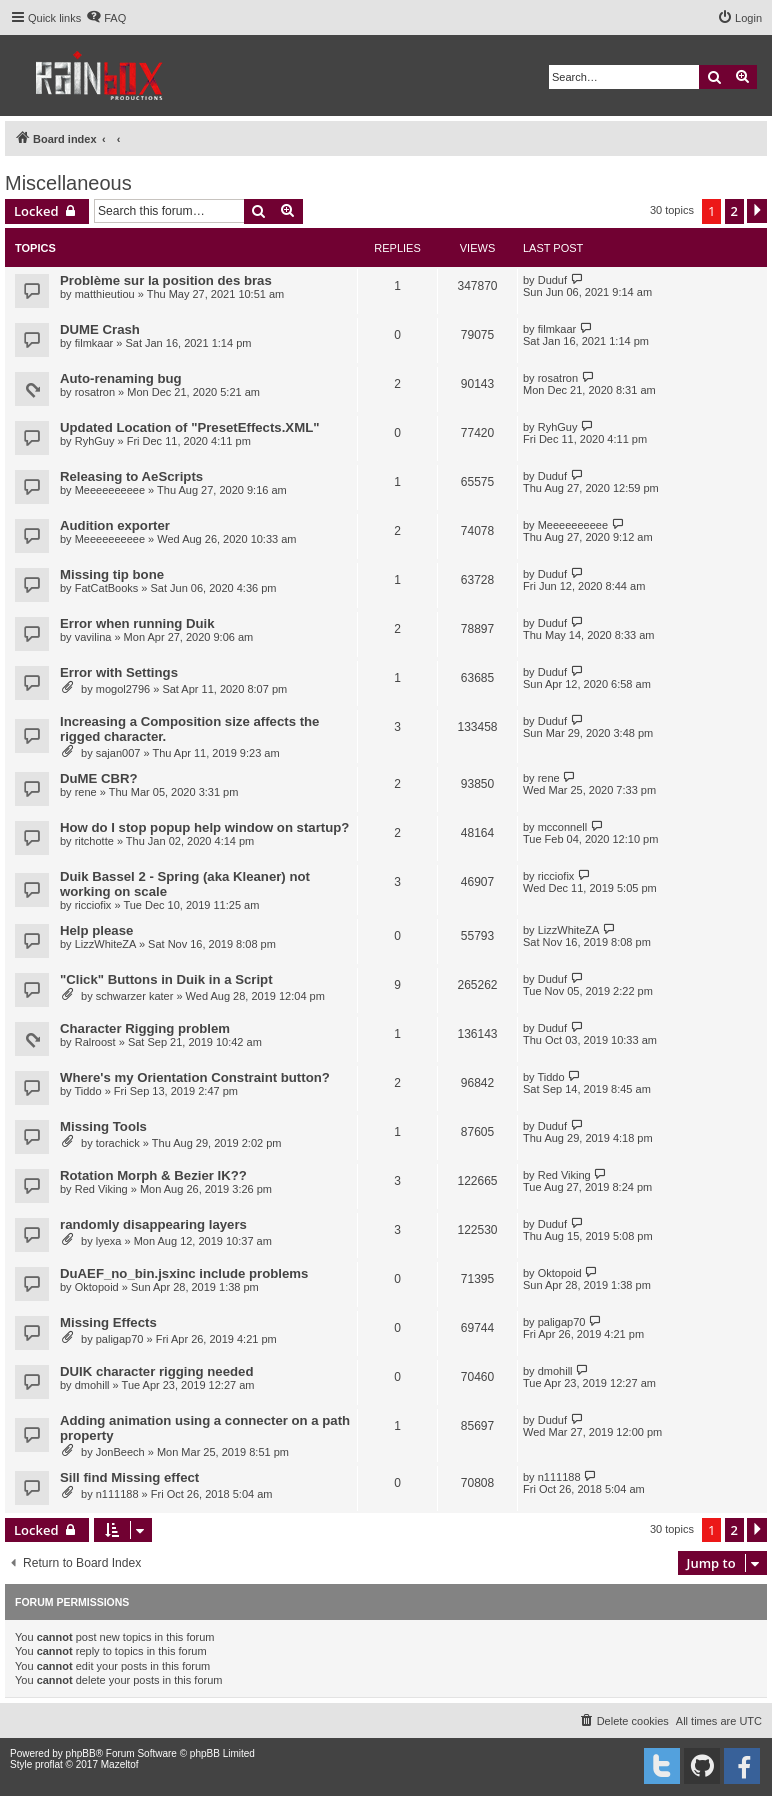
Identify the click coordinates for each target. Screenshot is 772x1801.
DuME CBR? (99, 778)
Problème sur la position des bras (166, 280)
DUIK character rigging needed (156, 1371)
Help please (96, 930)
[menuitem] (106, 18)
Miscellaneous (68, 183)
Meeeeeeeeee (110, 490)
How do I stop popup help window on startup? (204, 827)
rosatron (95, 392)
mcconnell (563, 827)
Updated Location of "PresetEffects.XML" (189, 427)
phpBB (81, 1753)
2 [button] (734, 211)
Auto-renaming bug (121, 378)
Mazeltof (120, 1764)
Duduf (552, 280)
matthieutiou (105, 294)
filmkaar (94, 343)
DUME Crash (100, 329)
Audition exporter (115, 525)
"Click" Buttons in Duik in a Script (166, 979)
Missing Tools (103, 1126)
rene (86, 792)
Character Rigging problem (145, 1028)
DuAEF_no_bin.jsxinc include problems (184, 1273)
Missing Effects (108, 1322)
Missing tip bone (112, 574)
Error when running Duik (137, 623)
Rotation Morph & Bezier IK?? (153, 1175)
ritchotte (94, 841)
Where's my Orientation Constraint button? (195, 1077)
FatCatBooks (107, 588)
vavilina (93, 637)
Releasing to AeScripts (131, 476)
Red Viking (101, 1189)
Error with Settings (119, 672)
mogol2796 (123, 689)
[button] (757, 211)
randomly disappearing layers (153, 1224)
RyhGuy (95, 441)
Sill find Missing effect (129, 1477)
